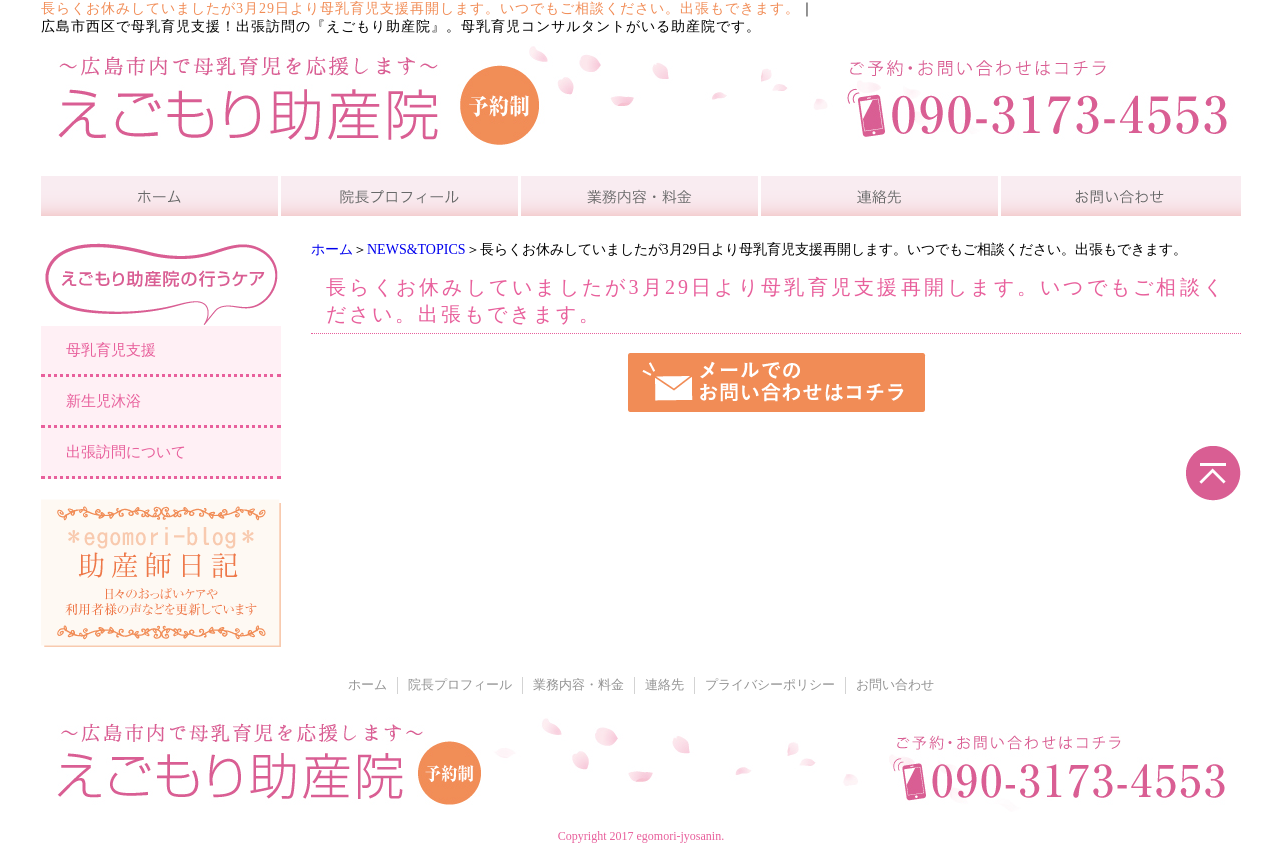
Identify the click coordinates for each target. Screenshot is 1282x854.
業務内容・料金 (578, 685)
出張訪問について (126, 452)
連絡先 (664, 685)
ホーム (332, 249)
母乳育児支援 (111, 350)
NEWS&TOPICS (416, 249)
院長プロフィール (460, 685)
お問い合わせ (895, 685)
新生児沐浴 (103, 401)
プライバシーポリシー (770, 685)
